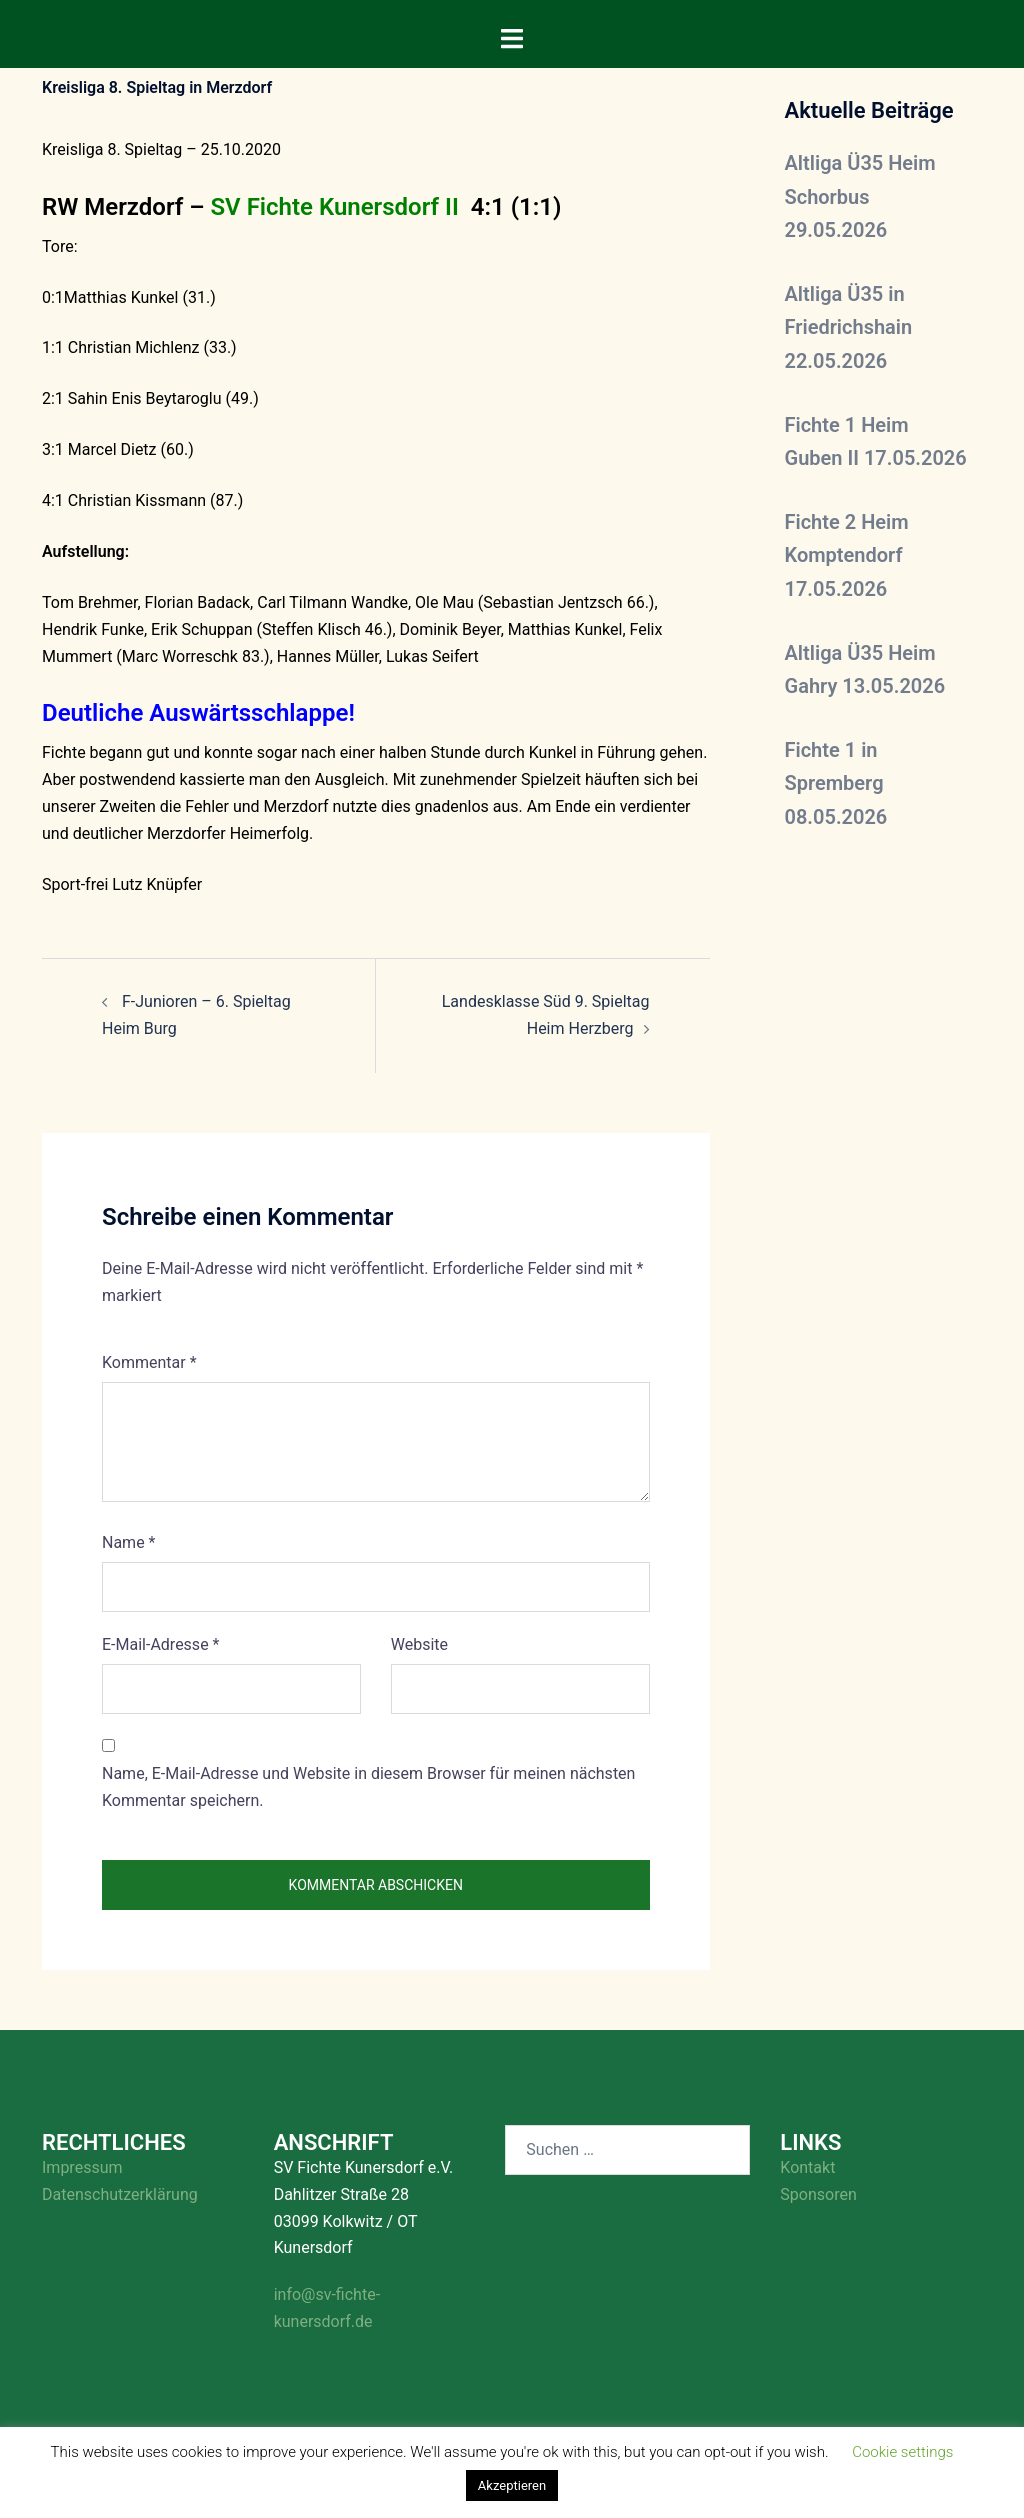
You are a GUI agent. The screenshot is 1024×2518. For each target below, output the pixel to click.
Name (129, 1542)
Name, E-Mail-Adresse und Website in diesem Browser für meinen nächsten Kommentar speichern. (368, 1787)
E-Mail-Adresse (160, 1644)
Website (419, 1644)
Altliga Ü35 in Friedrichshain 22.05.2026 (849, 327)
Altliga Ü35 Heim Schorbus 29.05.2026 (860, 196)
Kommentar (149, 1362)
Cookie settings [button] (902, 2452)
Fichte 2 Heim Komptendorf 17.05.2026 (847, 555)
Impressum (82, 2167)
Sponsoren (818, 2194)
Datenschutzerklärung (120, 2194)
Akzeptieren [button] (512, 2485)
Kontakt (807, 2167)
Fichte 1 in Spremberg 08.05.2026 (836, 783)
